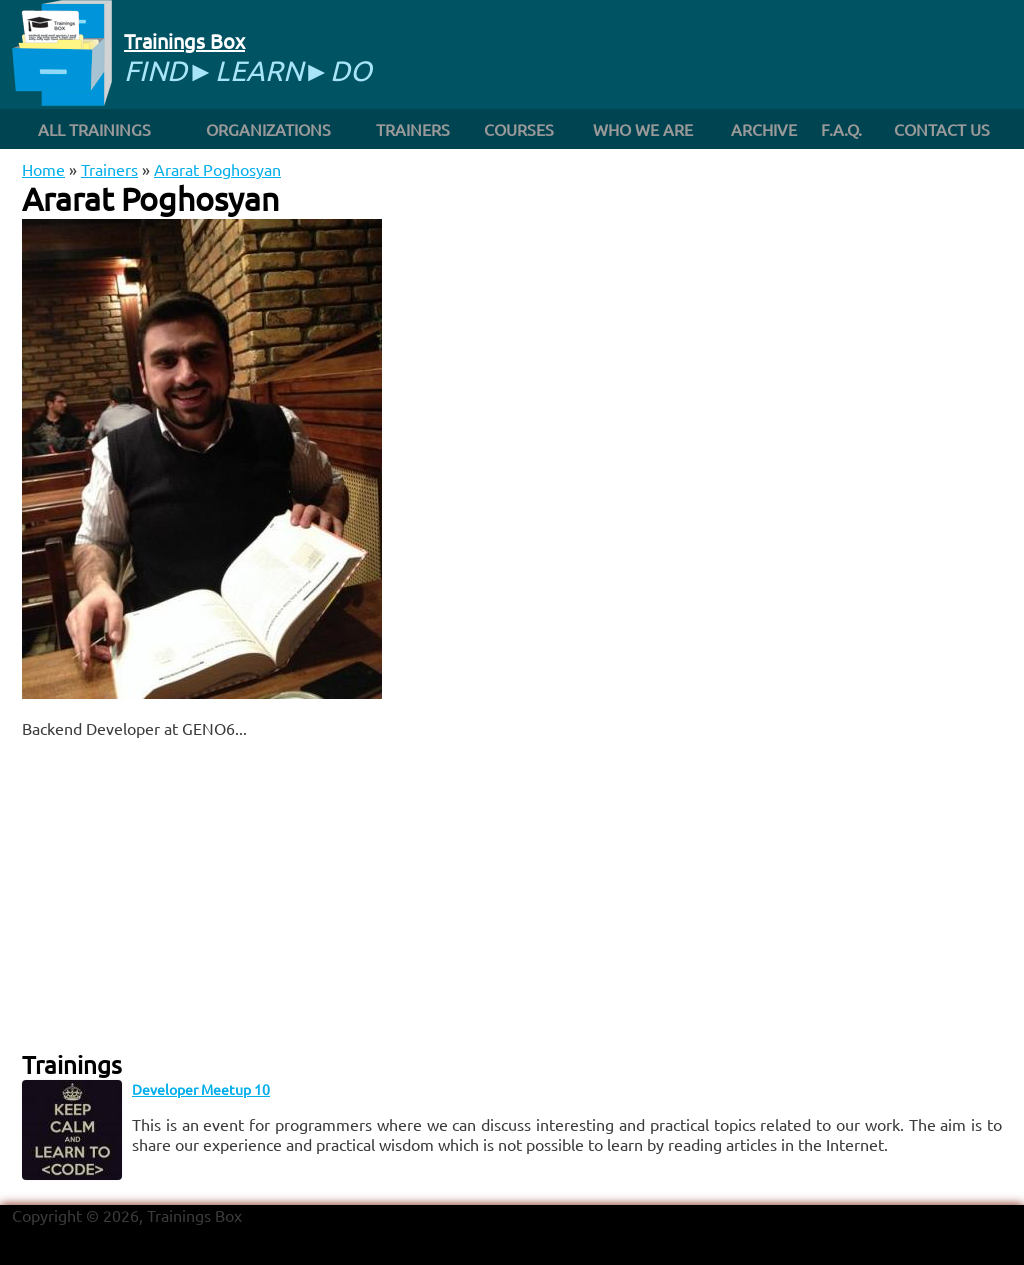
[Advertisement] (263, 894)
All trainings (94, 129)
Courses (519, 129)
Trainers (413, 129)
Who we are (643, 129)
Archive (764, 129)
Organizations (268, 129)
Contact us (942, 129)
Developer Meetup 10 (201, 1089)
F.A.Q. (841, 129)
